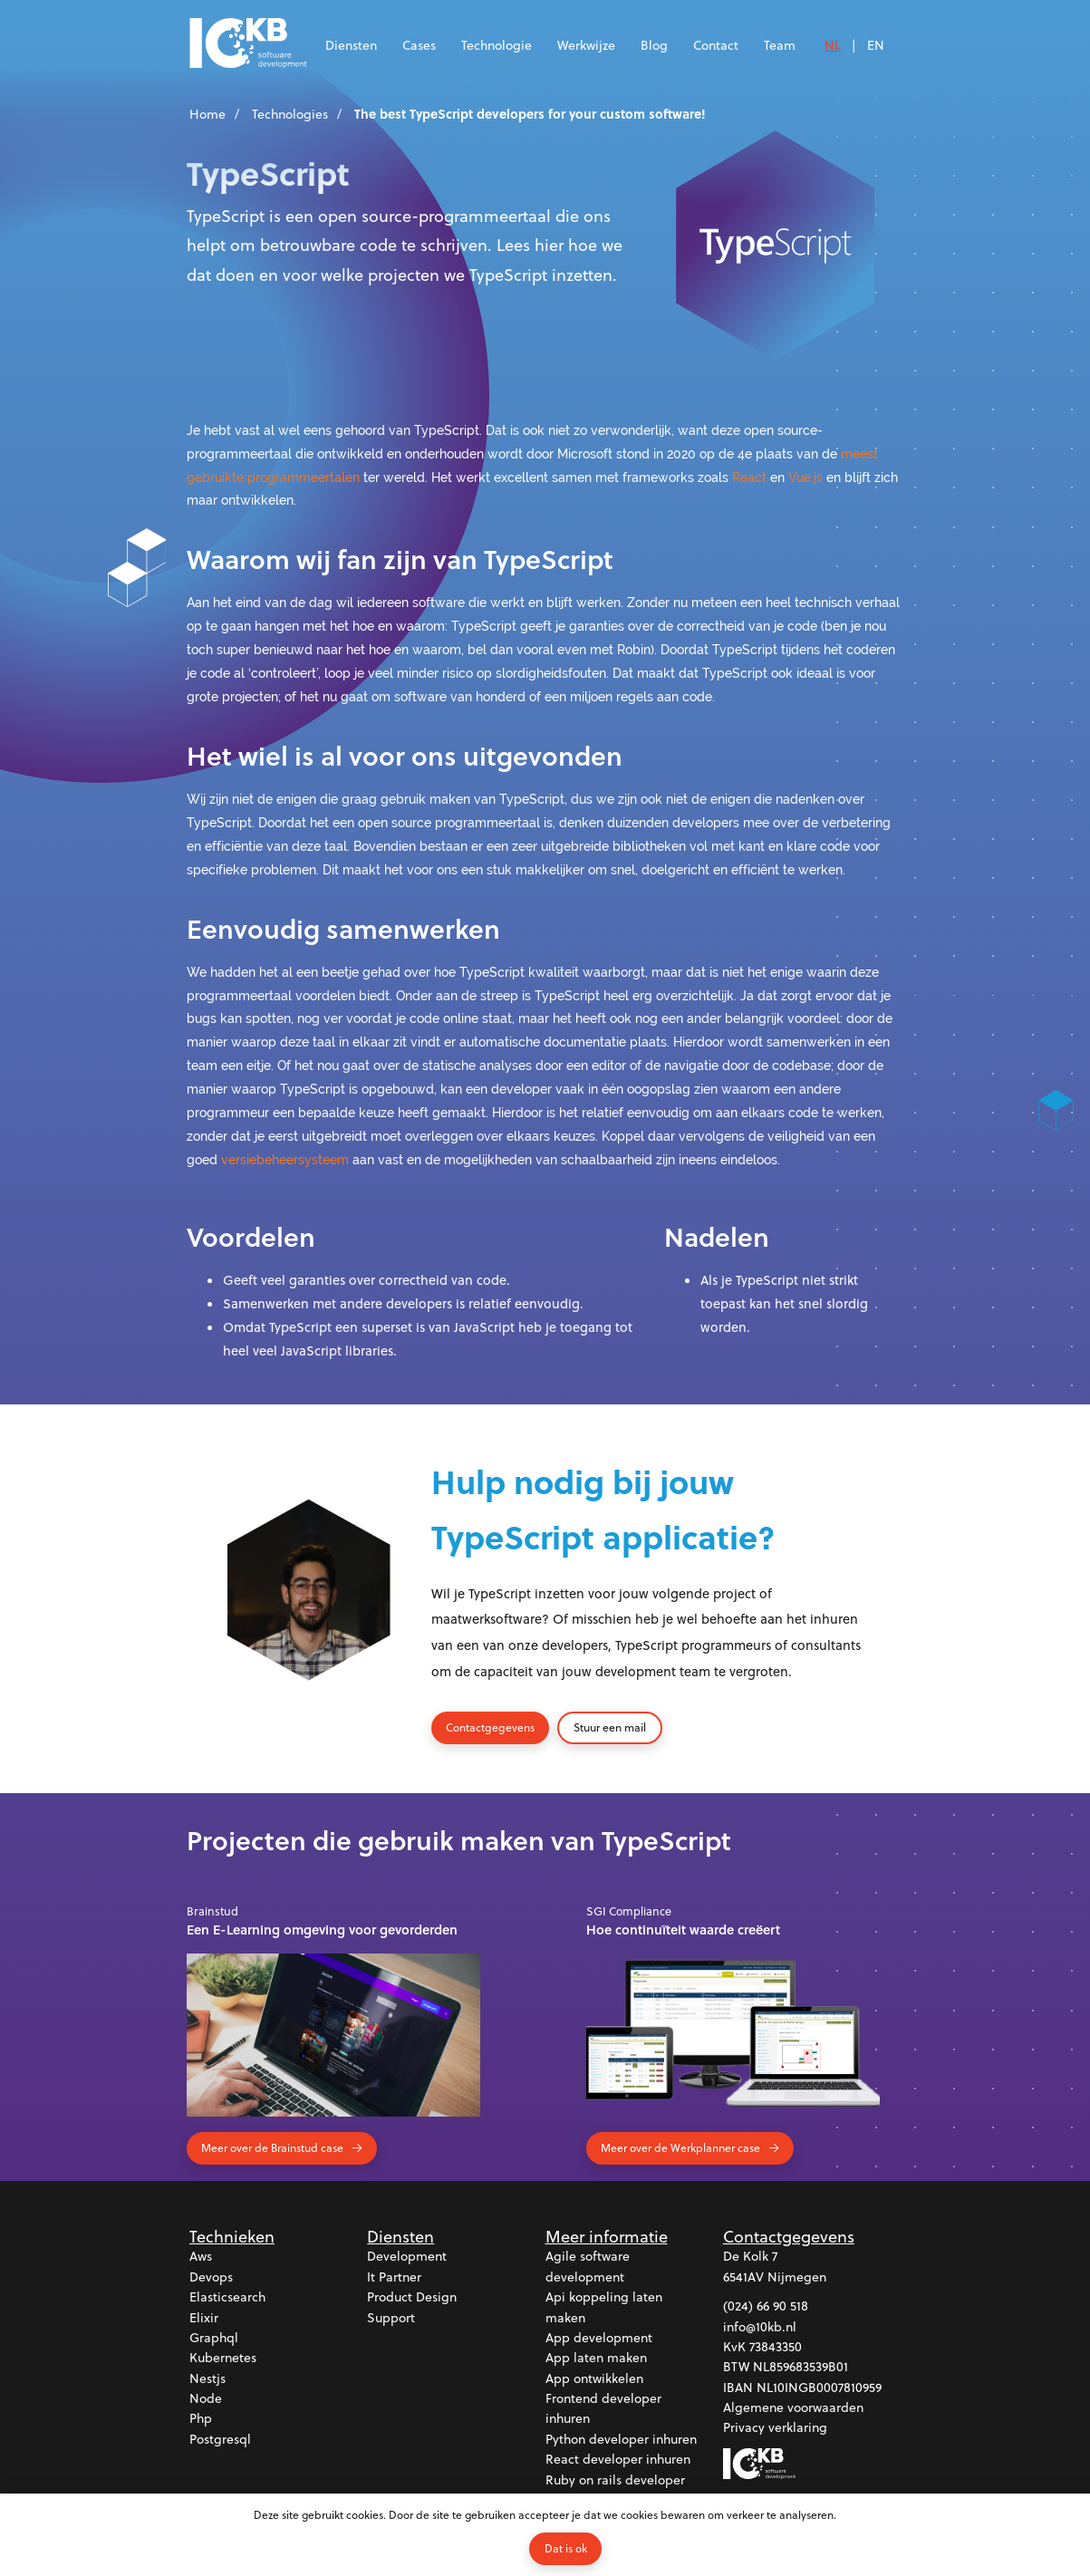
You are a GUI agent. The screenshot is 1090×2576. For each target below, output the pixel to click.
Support (391, 2317)
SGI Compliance (628, 1911)
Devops (211, 2276)
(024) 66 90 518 (765, 2305)
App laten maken (596, 2357)
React (749, 477)
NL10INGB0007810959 (819, 2387)
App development (598, 2337)
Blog (654, 44)
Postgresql (220, 2438)
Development (407, 2255)
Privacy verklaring (775, 2427)
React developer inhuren (617, 2458)
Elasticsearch (227, 2296)
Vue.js (805, 477)
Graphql (213, 2337)
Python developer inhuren (621, 2438)
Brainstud (212, 1911)
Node (205, 2397)
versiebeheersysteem (285, 1159)
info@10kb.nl (759, 2326)
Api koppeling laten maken (603, 2306)
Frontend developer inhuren (603, 2407)
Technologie (496, 44)
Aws (200, 2255)
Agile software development (587, 2265)
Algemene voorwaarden (793, 2407)
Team (780, 44)
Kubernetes (222, 2357)
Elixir (203, 2317)
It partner (394, 2276)
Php (200, 2418)
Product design (412, 2296)
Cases (419, 44)
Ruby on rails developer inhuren (615, 2489)
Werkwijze (586, 44)
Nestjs (207, 2378)
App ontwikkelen (594, 2378)
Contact (715, 44)
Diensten (351, 44)
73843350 (775, 2346)
